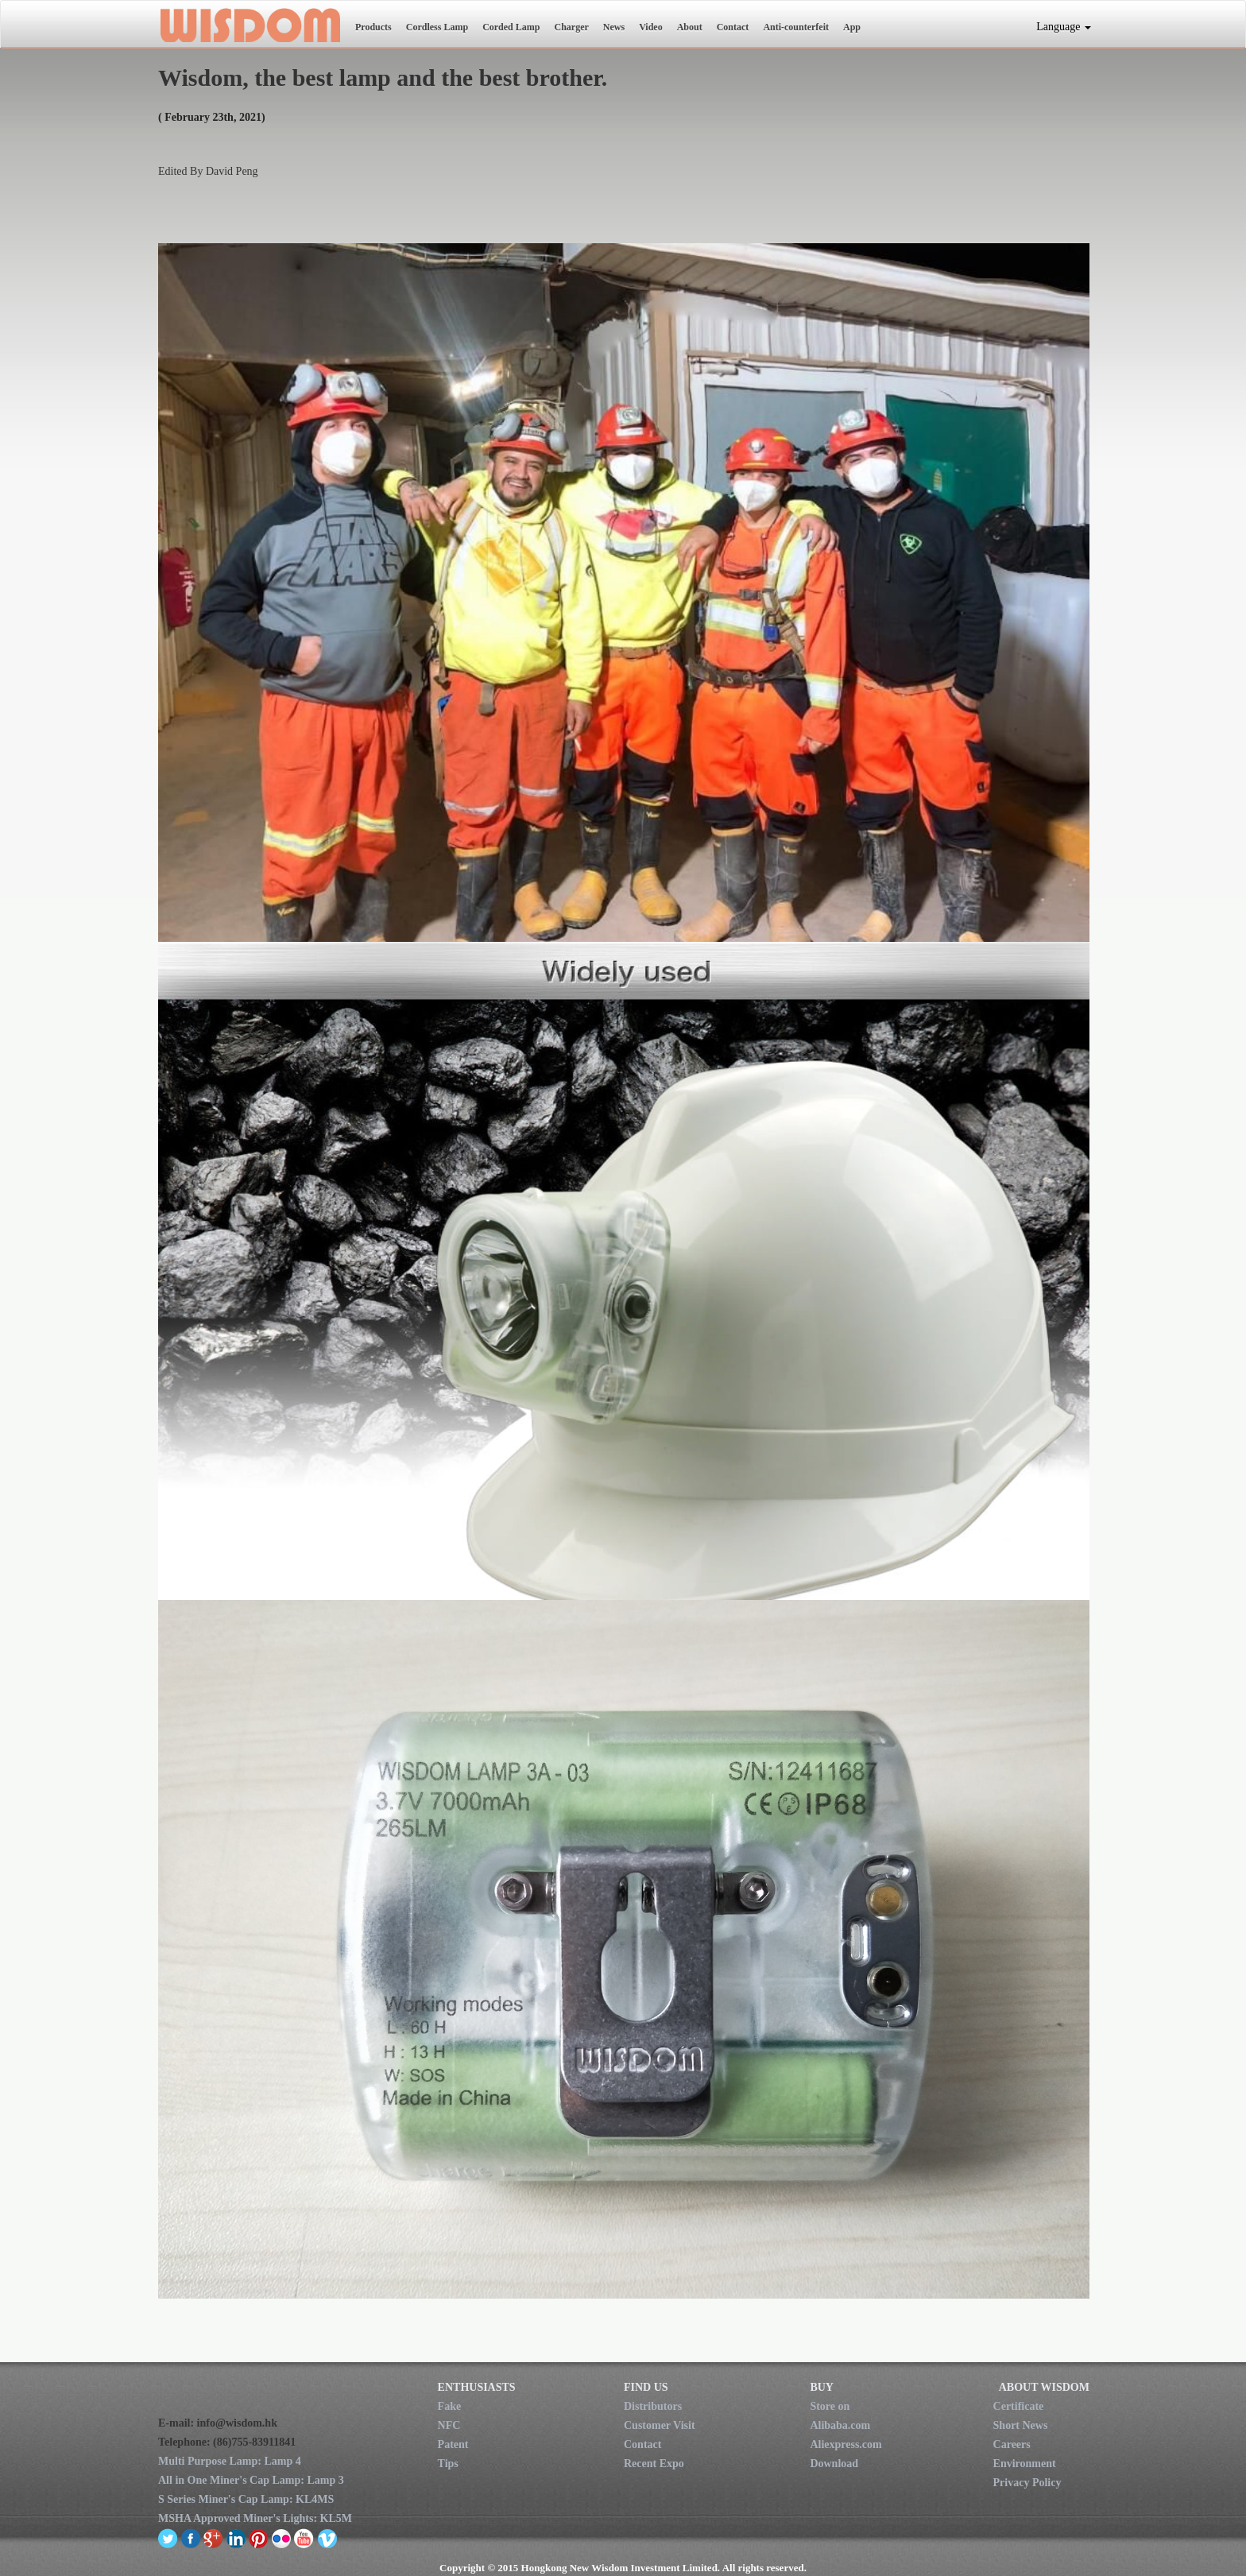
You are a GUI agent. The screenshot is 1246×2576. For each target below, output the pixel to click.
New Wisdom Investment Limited (249, 24)
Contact (733, 27)
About (689, 27)
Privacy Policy (1027, 2483)
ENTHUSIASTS (477, 2387)
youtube (304, 2537)
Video (651, 27)
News (614, 27)
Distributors (653, 2406)
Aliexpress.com (845, 2444)
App (852, 27)
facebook (191, 2537)
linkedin (236, 2537)
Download (834, 2463)
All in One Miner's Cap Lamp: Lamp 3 (251, 2480)
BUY (822, 2387)
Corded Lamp (511, 27)
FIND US (646, 2387)
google (213, 2537)
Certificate (1018, 2406)
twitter (168, 2537)
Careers (1012, 2444)
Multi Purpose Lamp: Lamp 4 (229, 2461)
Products (373, 27)
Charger (571, 27)
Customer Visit (659, 2425)
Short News (1020, 2425)
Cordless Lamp (437, 27)
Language (1063, 27)
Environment (1024, 2463)
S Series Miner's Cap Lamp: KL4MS (246, 2499)
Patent (453, 2444)
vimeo (327, 2537)
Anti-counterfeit (796, 27)
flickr (282, 2537)
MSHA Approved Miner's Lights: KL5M (255, 2518)
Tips (448, 2463)
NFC (449, 2425)
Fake (450, 2406)
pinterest (259, 2537)
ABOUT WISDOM (1044, 2387)
